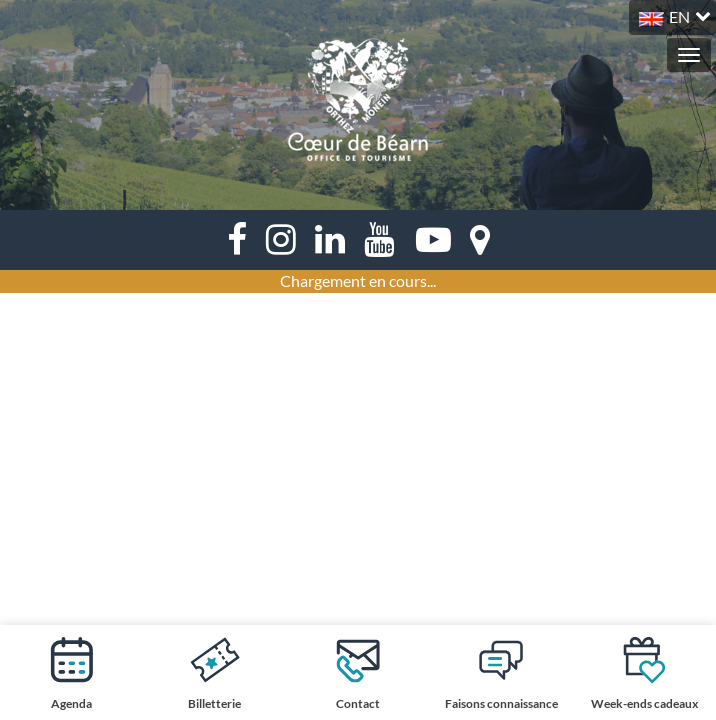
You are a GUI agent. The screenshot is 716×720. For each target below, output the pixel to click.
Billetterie (214, 673)
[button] (672, 14)
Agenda (72, 673)
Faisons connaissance (501, 673)
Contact (358, 673)
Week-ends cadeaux (644, 673)
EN (679, 16)
